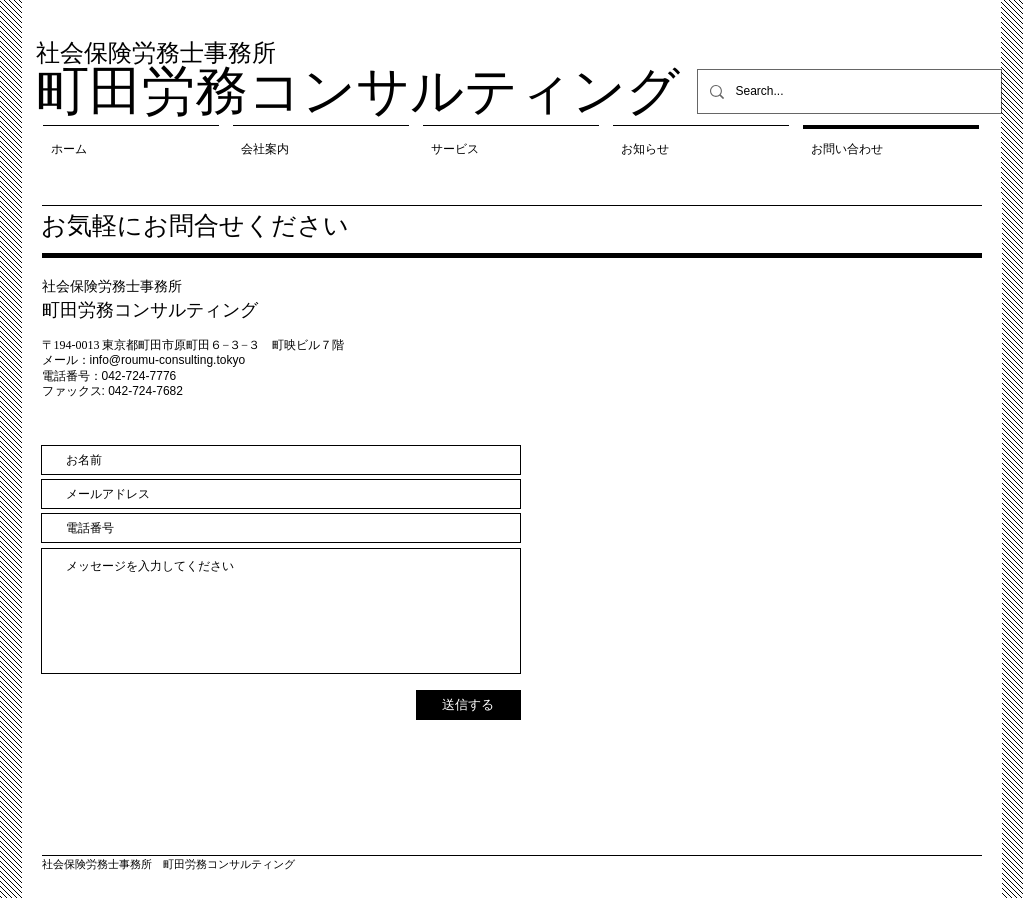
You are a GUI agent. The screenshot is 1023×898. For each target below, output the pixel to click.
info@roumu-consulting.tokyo (168, 360)
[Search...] (847, 91)
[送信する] (468, 705)
